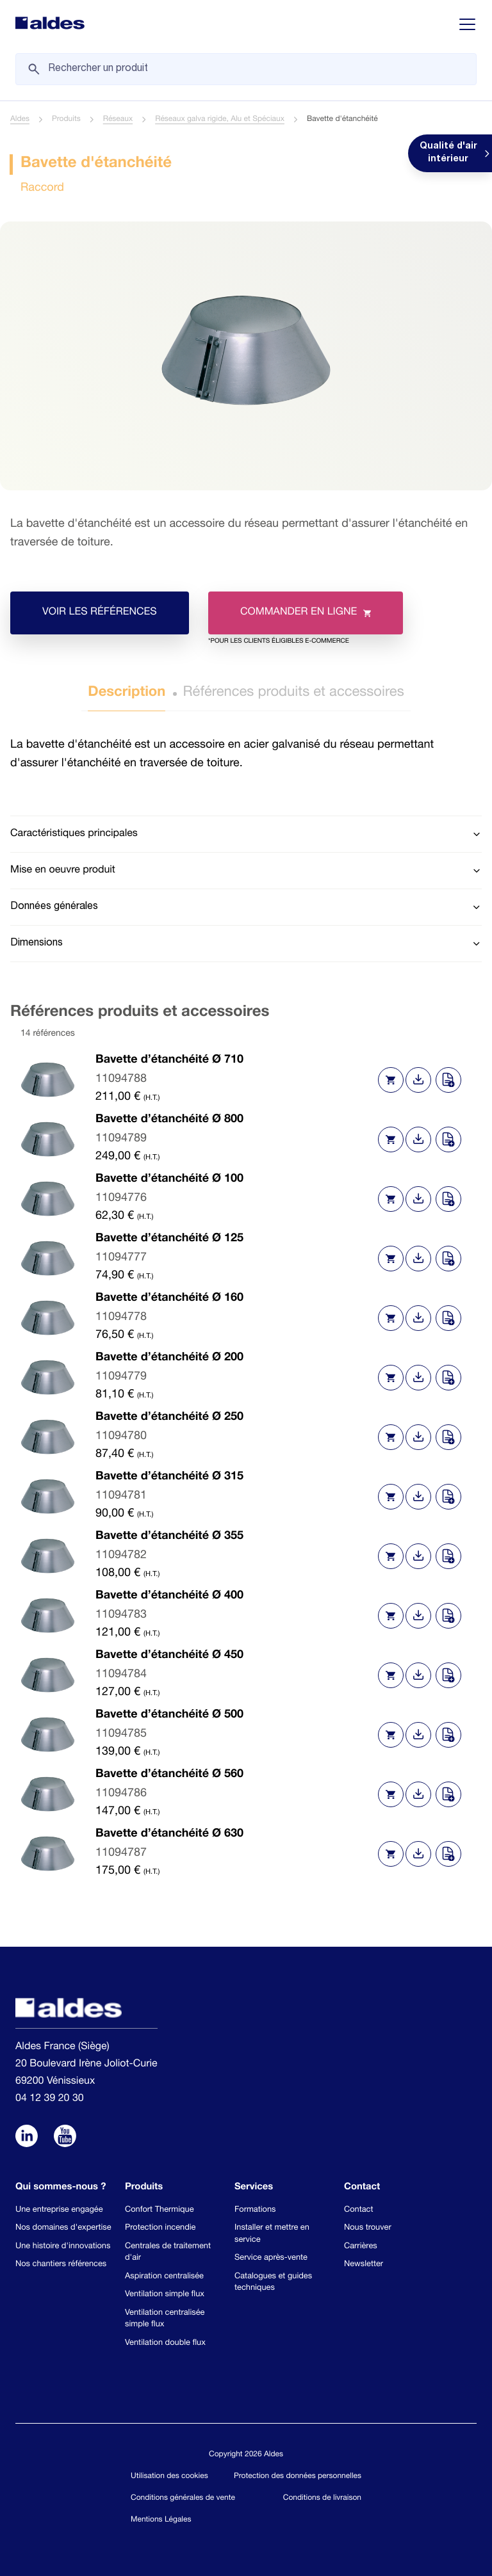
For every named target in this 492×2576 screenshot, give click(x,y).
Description (126, 693)
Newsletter (363, 2264)
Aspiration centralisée (164, 2277)
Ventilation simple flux (164, 2294)
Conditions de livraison (322, 2498)
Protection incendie (160, 2228)
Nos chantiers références (60, 2264)
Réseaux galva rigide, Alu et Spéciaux (219, 120)
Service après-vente (271, 2258)
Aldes (19, 120)
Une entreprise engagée (59, 2210)
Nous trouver (367, 2228)
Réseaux (118, 120)
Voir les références (99, 613)
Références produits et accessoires (293, 693)
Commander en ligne (289, 621)
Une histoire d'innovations (62, 2246)
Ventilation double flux (165, 2343)
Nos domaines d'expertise (63, 2228)
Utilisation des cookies (169, 2477)
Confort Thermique (159, 2210)
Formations (254, 2210)
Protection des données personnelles (297, 2477)
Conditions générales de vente (183, 2498)
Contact (358, 2210)
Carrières (360, 2246)
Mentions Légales (161, 2520)
